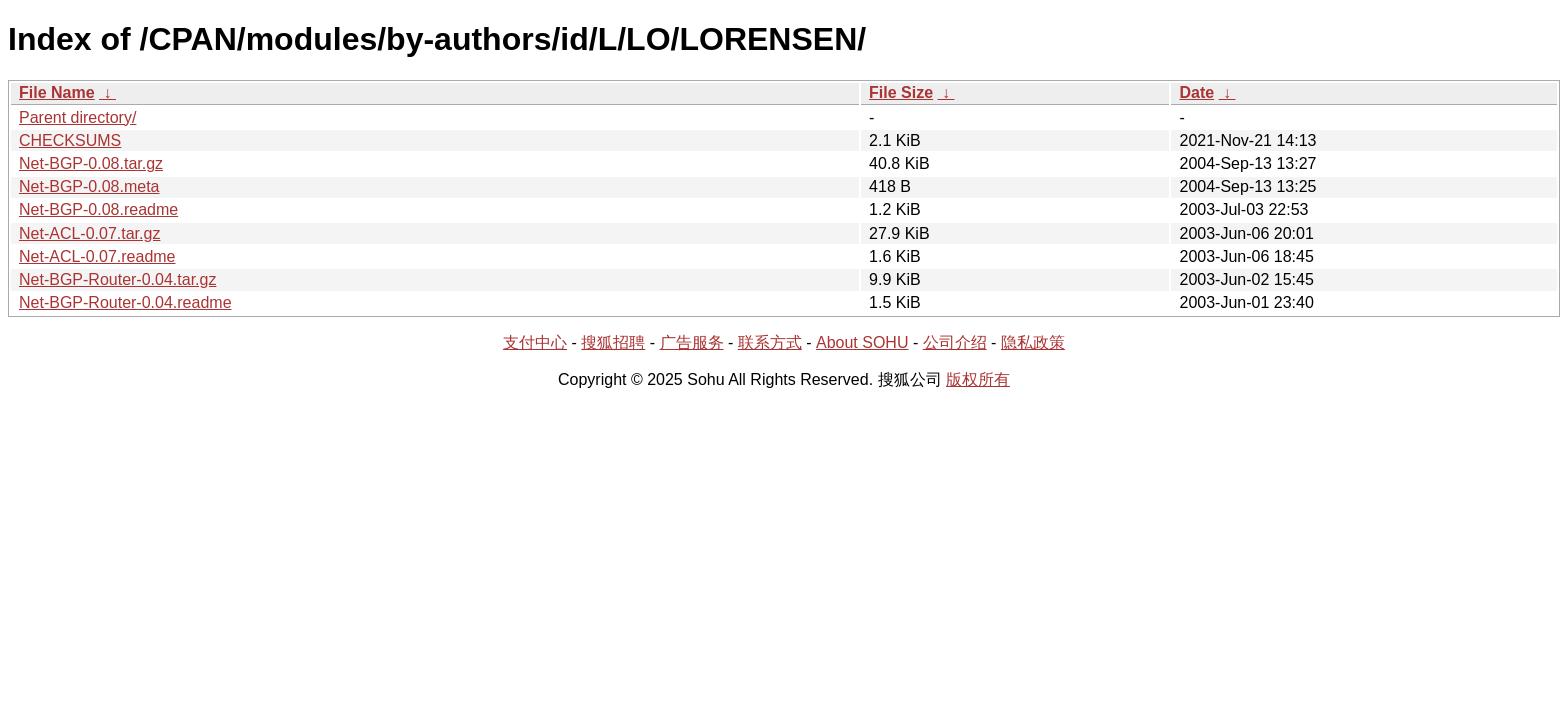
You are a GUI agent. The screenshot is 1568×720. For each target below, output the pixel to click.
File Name (57, 92)
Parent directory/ (77, 117)
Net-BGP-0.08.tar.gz (91, 163)
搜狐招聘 (613, 342)
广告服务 (692, 342)
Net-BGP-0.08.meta (89, 186)
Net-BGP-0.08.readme (98, 209)
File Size (901, 92)
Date (1196, 92)
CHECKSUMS (70, 140)
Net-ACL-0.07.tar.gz (89, 233)
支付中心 (535, 342)
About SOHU (862, 342)
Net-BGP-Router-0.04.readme (125, 302)
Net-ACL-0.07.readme (97, 256)
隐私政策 (1033, 342)
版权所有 (978, 379)
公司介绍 (955, 342)
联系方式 (770, 342)
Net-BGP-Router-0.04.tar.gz (117, 279)
